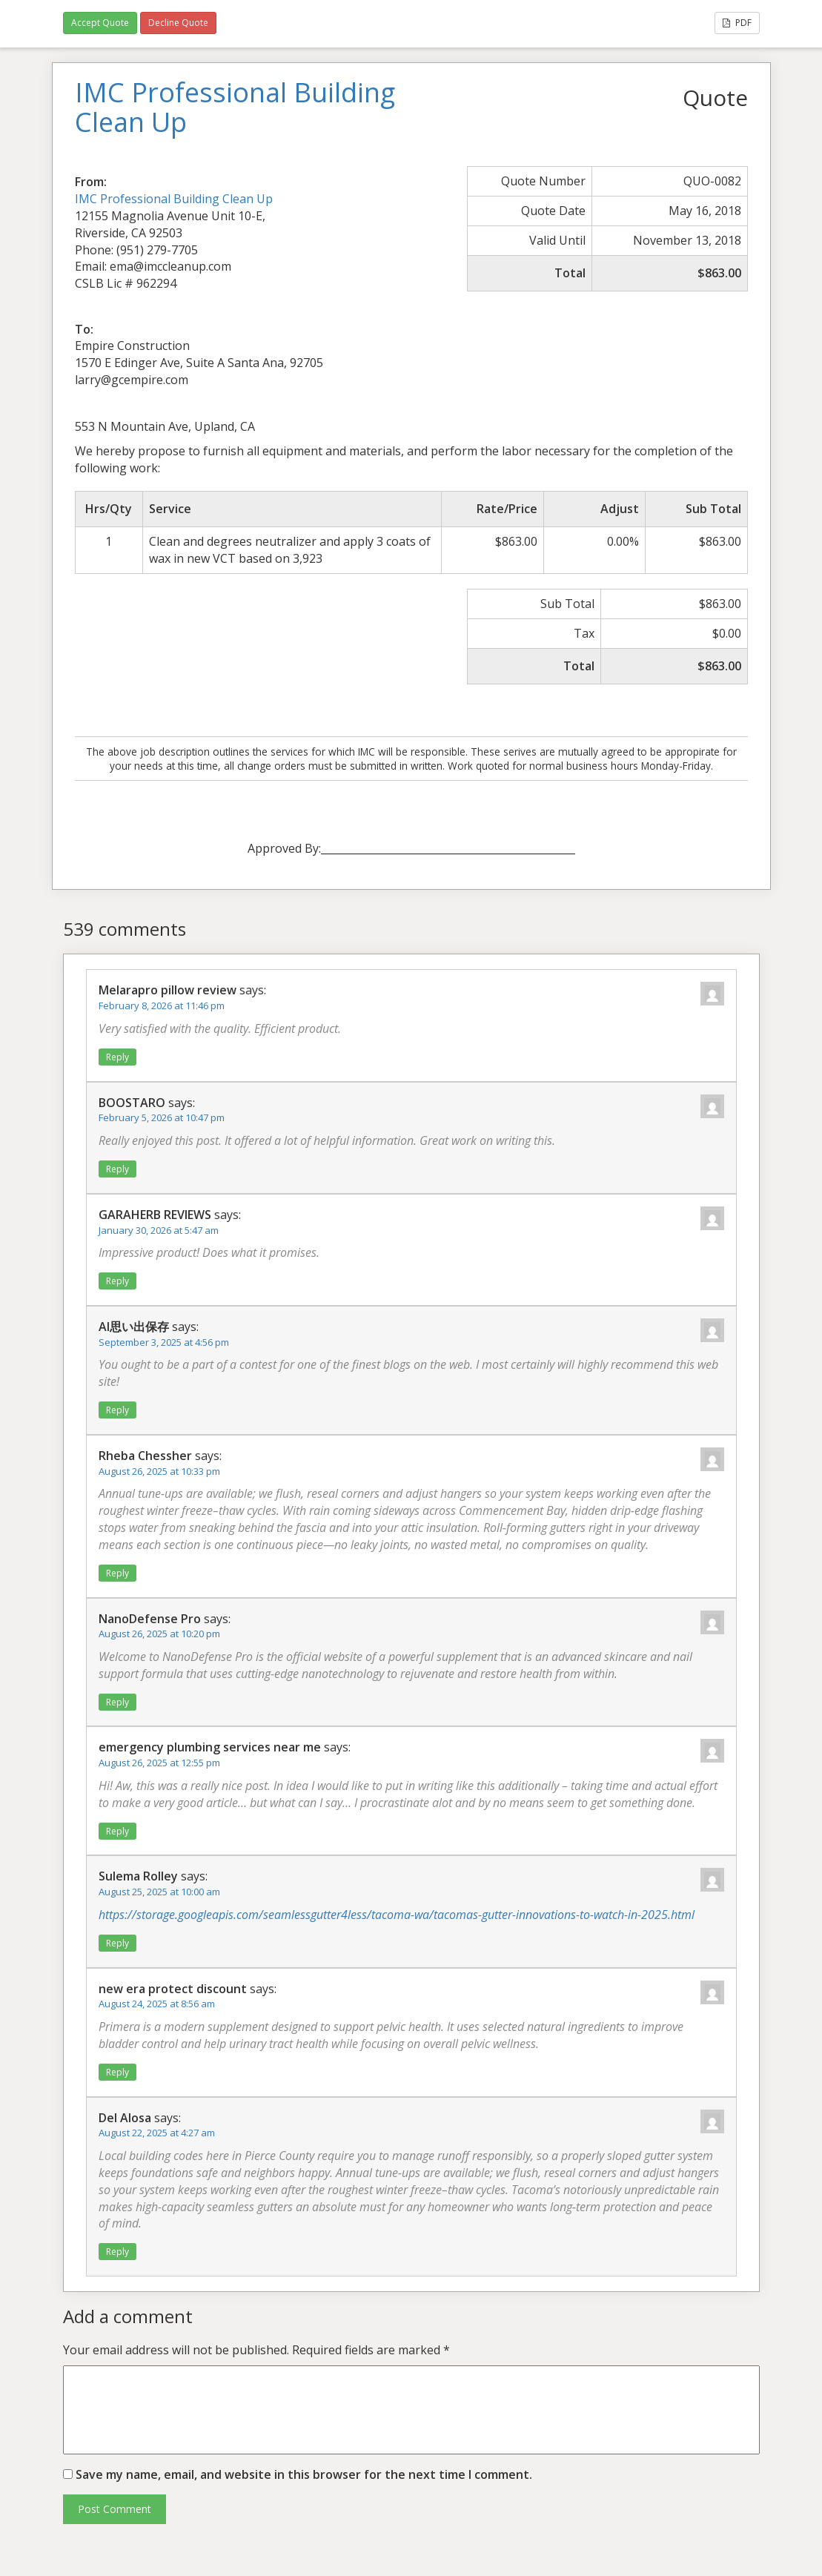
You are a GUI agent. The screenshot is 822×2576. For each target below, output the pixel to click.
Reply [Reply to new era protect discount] (117, 2072)
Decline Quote (178, 22)
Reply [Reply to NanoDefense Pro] (117, 1702)
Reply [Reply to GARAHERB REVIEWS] (117, 1281)
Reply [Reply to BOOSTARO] (117, 1169)
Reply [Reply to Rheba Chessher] (117, 1573)
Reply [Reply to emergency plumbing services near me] (117, 1831)
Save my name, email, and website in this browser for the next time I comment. (304, 2474)
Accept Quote (100, 22)
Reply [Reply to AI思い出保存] (117, 1410)
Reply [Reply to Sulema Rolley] (117, 1943)
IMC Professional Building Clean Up (174, 199)
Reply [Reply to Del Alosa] (117, 2251)
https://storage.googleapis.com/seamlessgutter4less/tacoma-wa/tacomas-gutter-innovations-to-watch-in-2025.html (397, 1914)
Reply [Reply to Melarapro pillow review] (117, 1057)
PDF (737, 22)
